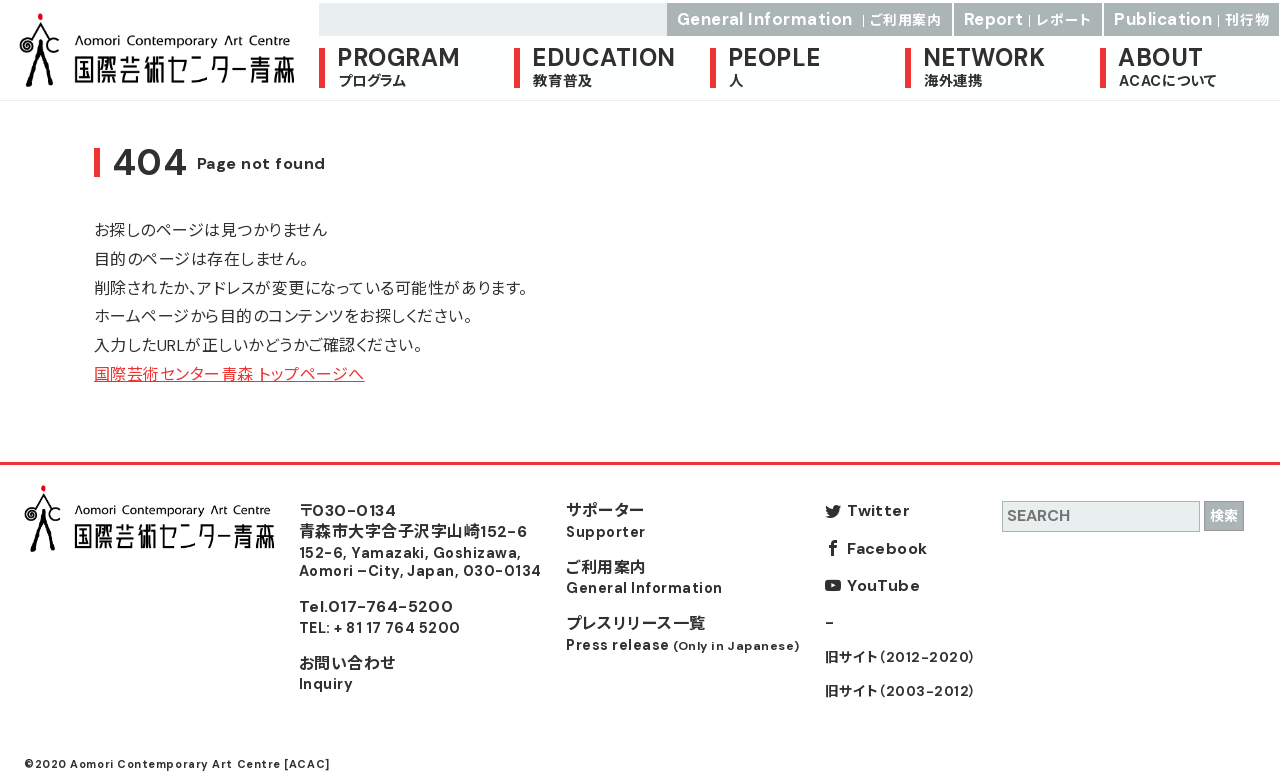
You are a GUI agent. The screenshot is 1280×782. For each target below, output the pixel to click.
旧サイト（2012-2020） (901, 657)
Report (1028, 16)
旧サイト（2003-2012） (901, 691)
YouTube (883, 585)
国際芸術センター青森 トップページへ (229, 374)
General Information (809, 16)
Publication (1192, 16)
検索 (1224, 516)
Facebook (887, 548)
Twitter (878, 510)
